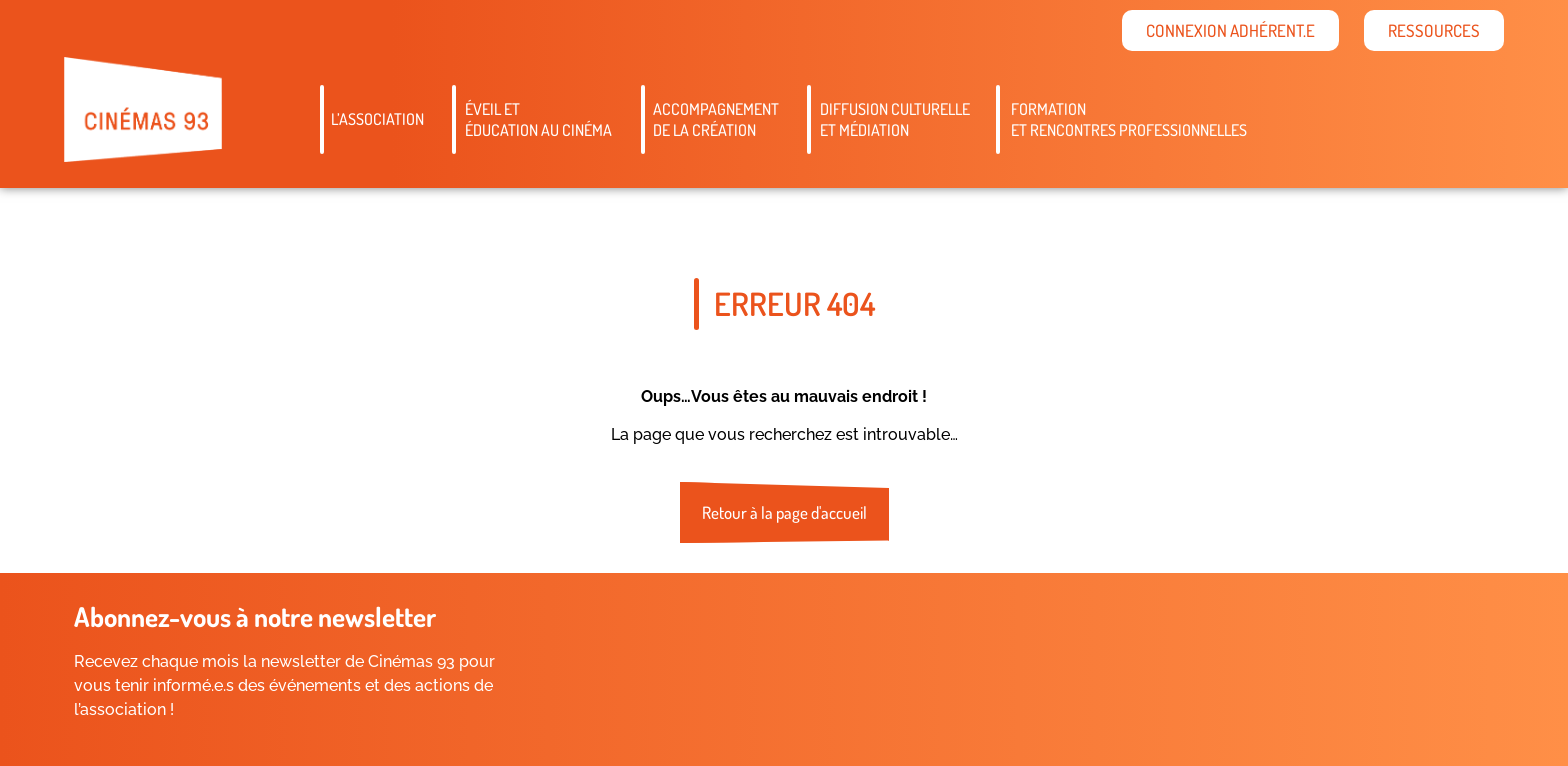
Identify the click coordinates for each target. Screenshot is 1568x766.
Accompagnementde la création (716, 119)
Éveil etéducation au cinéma (538, 119)
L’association (377, 119)
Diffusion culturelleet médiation (895, 119)
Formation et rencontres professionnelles (1129, 119)
